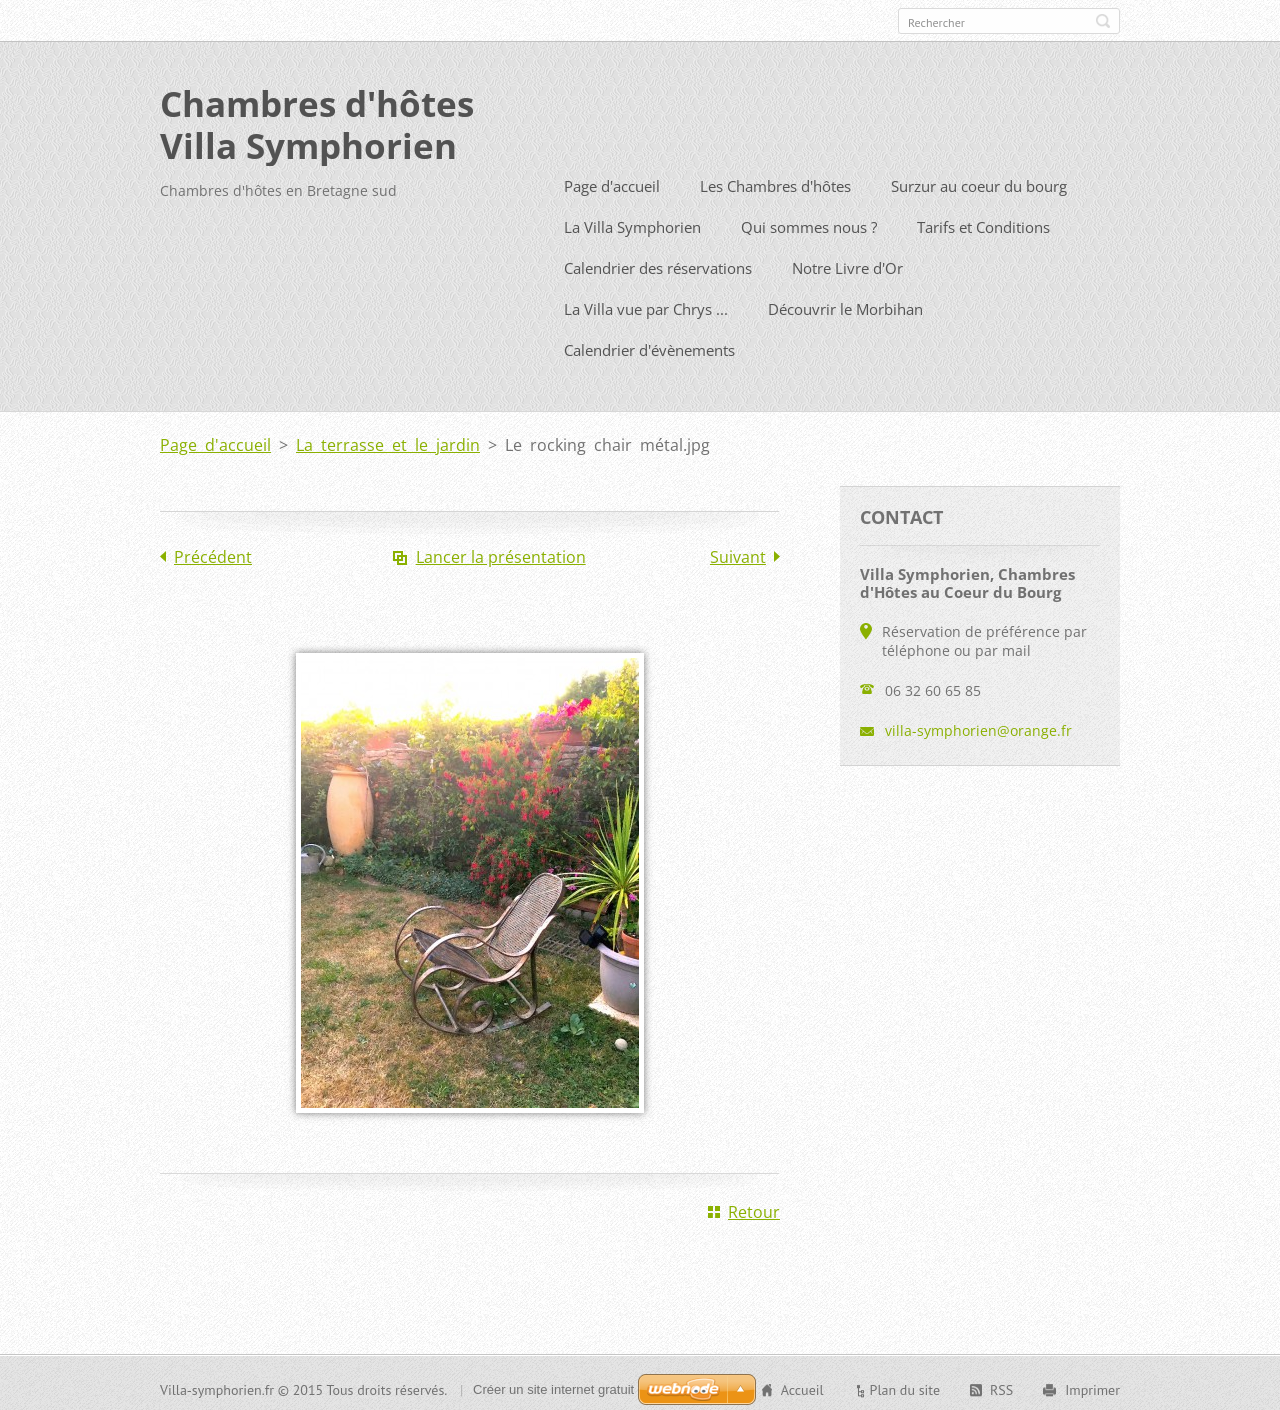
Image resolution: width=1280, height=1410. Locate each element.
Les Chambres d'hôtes (775, 182)
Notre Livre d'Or (847, 264)
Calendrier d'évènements (649, 346)
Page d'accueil (612, 182)
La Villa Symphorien (632, 223)
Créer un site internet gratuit (553, 1385)
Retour (754, 1208)
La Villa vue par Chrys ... (646, 305)
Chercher (1103, 21)
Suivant (738, 553)
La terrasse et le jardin (388, 441)
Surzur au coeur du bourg (979, 182)
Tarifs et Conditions (983, 223)
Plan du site (905, 1386)
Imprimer (1092, 1386)
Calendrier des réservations (658, 264)
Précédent (213, 553)
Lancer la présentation (501, 553)
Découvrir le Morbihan (845, 305)
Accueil (802, 1386)
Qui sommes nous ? (809, 223)
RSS (1001, 1386)
